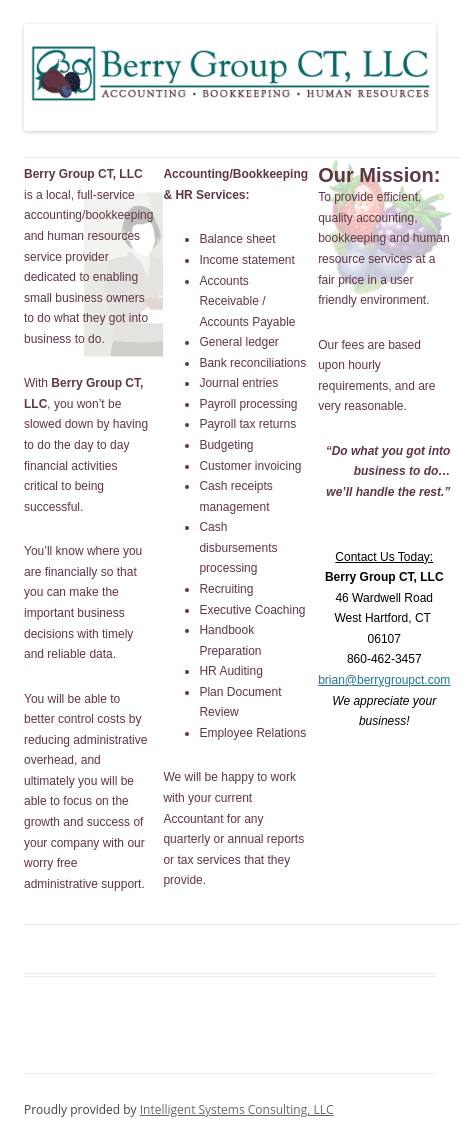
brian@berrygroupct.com (384, 680)
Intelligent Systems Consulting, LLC (237, 1109)
